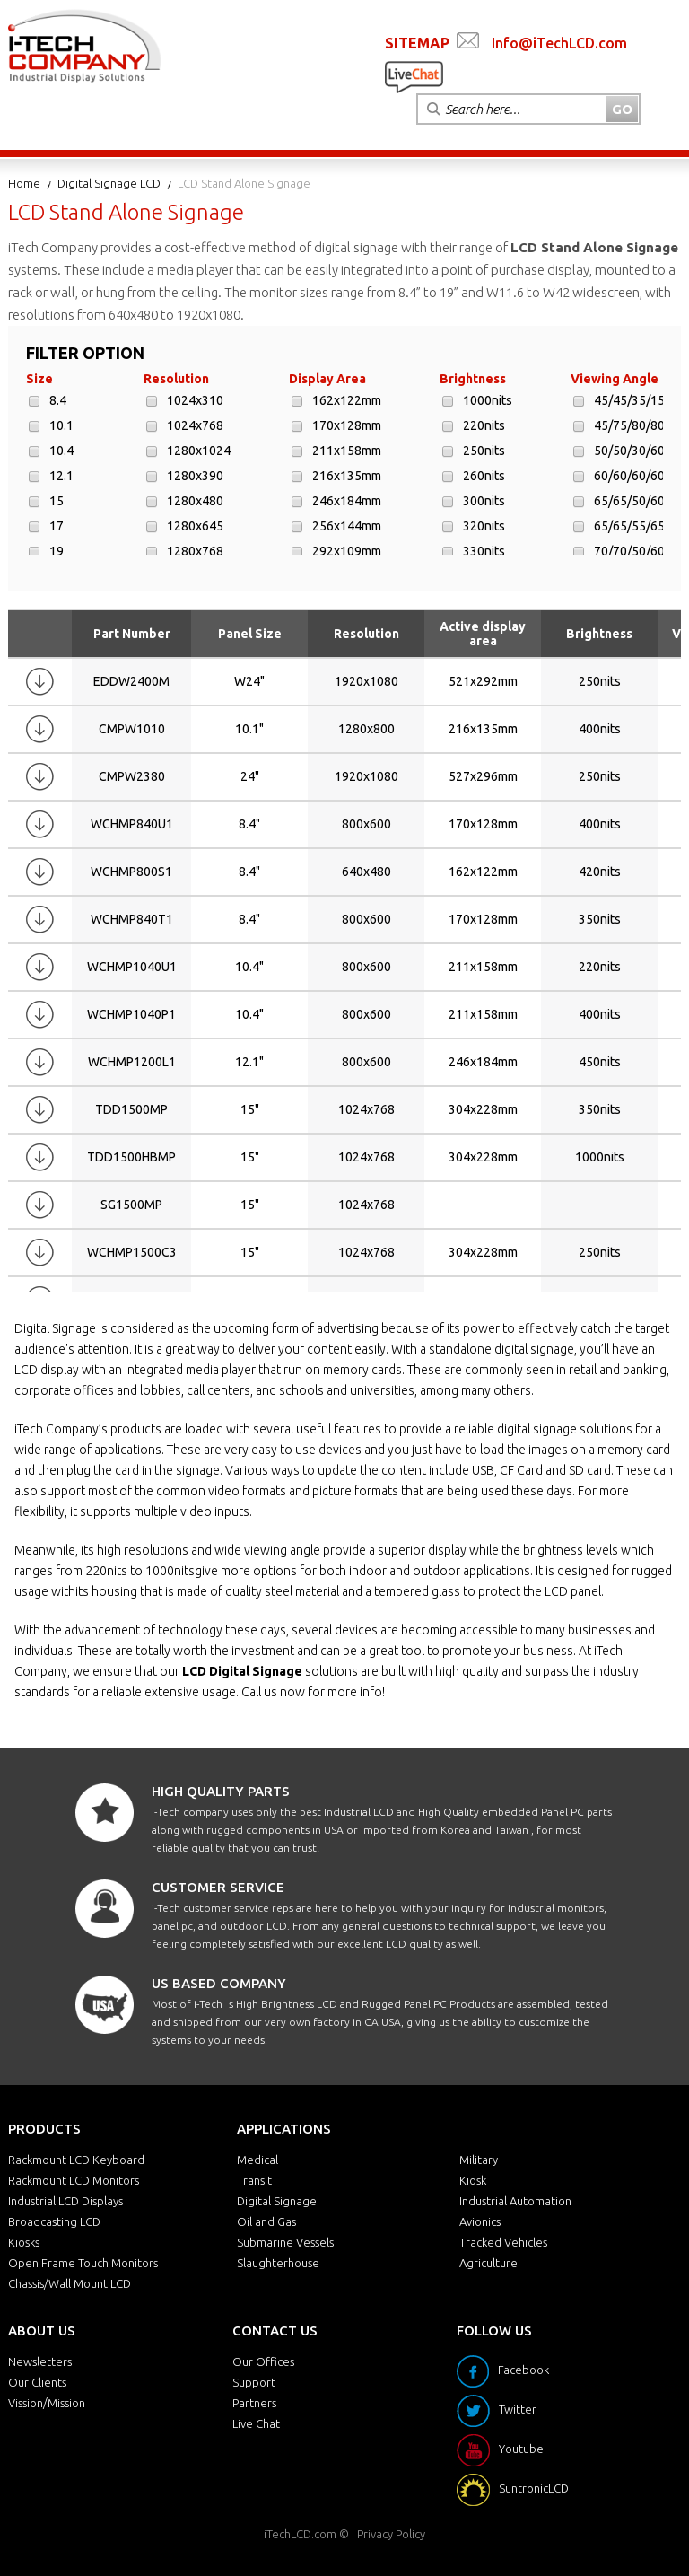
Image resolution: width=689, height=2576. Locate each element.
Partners (254, 2402)
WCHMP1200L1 (132, 1062)
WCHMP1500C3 (132, 1252)
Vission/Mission (46, 2402)
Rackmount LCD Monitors (73, 2180)
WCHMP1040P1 (131, 1014)
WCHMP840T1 (132, 919)
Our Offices (263, 2361)
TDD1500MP (131, 1109)
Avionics (480, 2221)
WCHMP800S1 (131, 871)
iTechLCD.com (300, 2534)
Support (253, 2382)
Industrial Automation (515, 2201)
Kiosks (23, 2242)
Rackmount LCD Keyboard (76, 2159)
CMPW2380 (132, 776)
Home (24, 183)
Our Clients (37, 2382)
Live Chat (256, 2423)
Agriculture (488, 2262)
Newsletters (40, 2361)
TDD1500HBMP (131, 1157)
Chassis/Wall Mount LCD (69, 2283)
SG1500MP (131, 1204)
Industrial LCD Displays (65, 2201)
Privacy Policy (391, 2534)
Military (478, 2159)
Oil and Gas (266, 2221)
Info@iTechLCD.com (559, 43)
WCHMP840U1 (132, 824)
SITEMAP (417, 43)
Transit (254, 2180)
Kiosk (472, 2180)
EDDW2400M (131, 681)
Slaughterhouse (278, 2262)
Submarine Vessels (285, 2242)
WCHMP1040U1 (132, 966)
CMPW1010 (132, 729)
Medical (257, 2159)
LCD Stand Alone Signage (244, 183)
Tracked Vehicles (503, 2242)
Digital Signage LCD (109, 183)
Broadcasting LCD (54, 2221)
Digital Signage (277, 2201)
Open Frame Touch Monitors (83, 2262)
